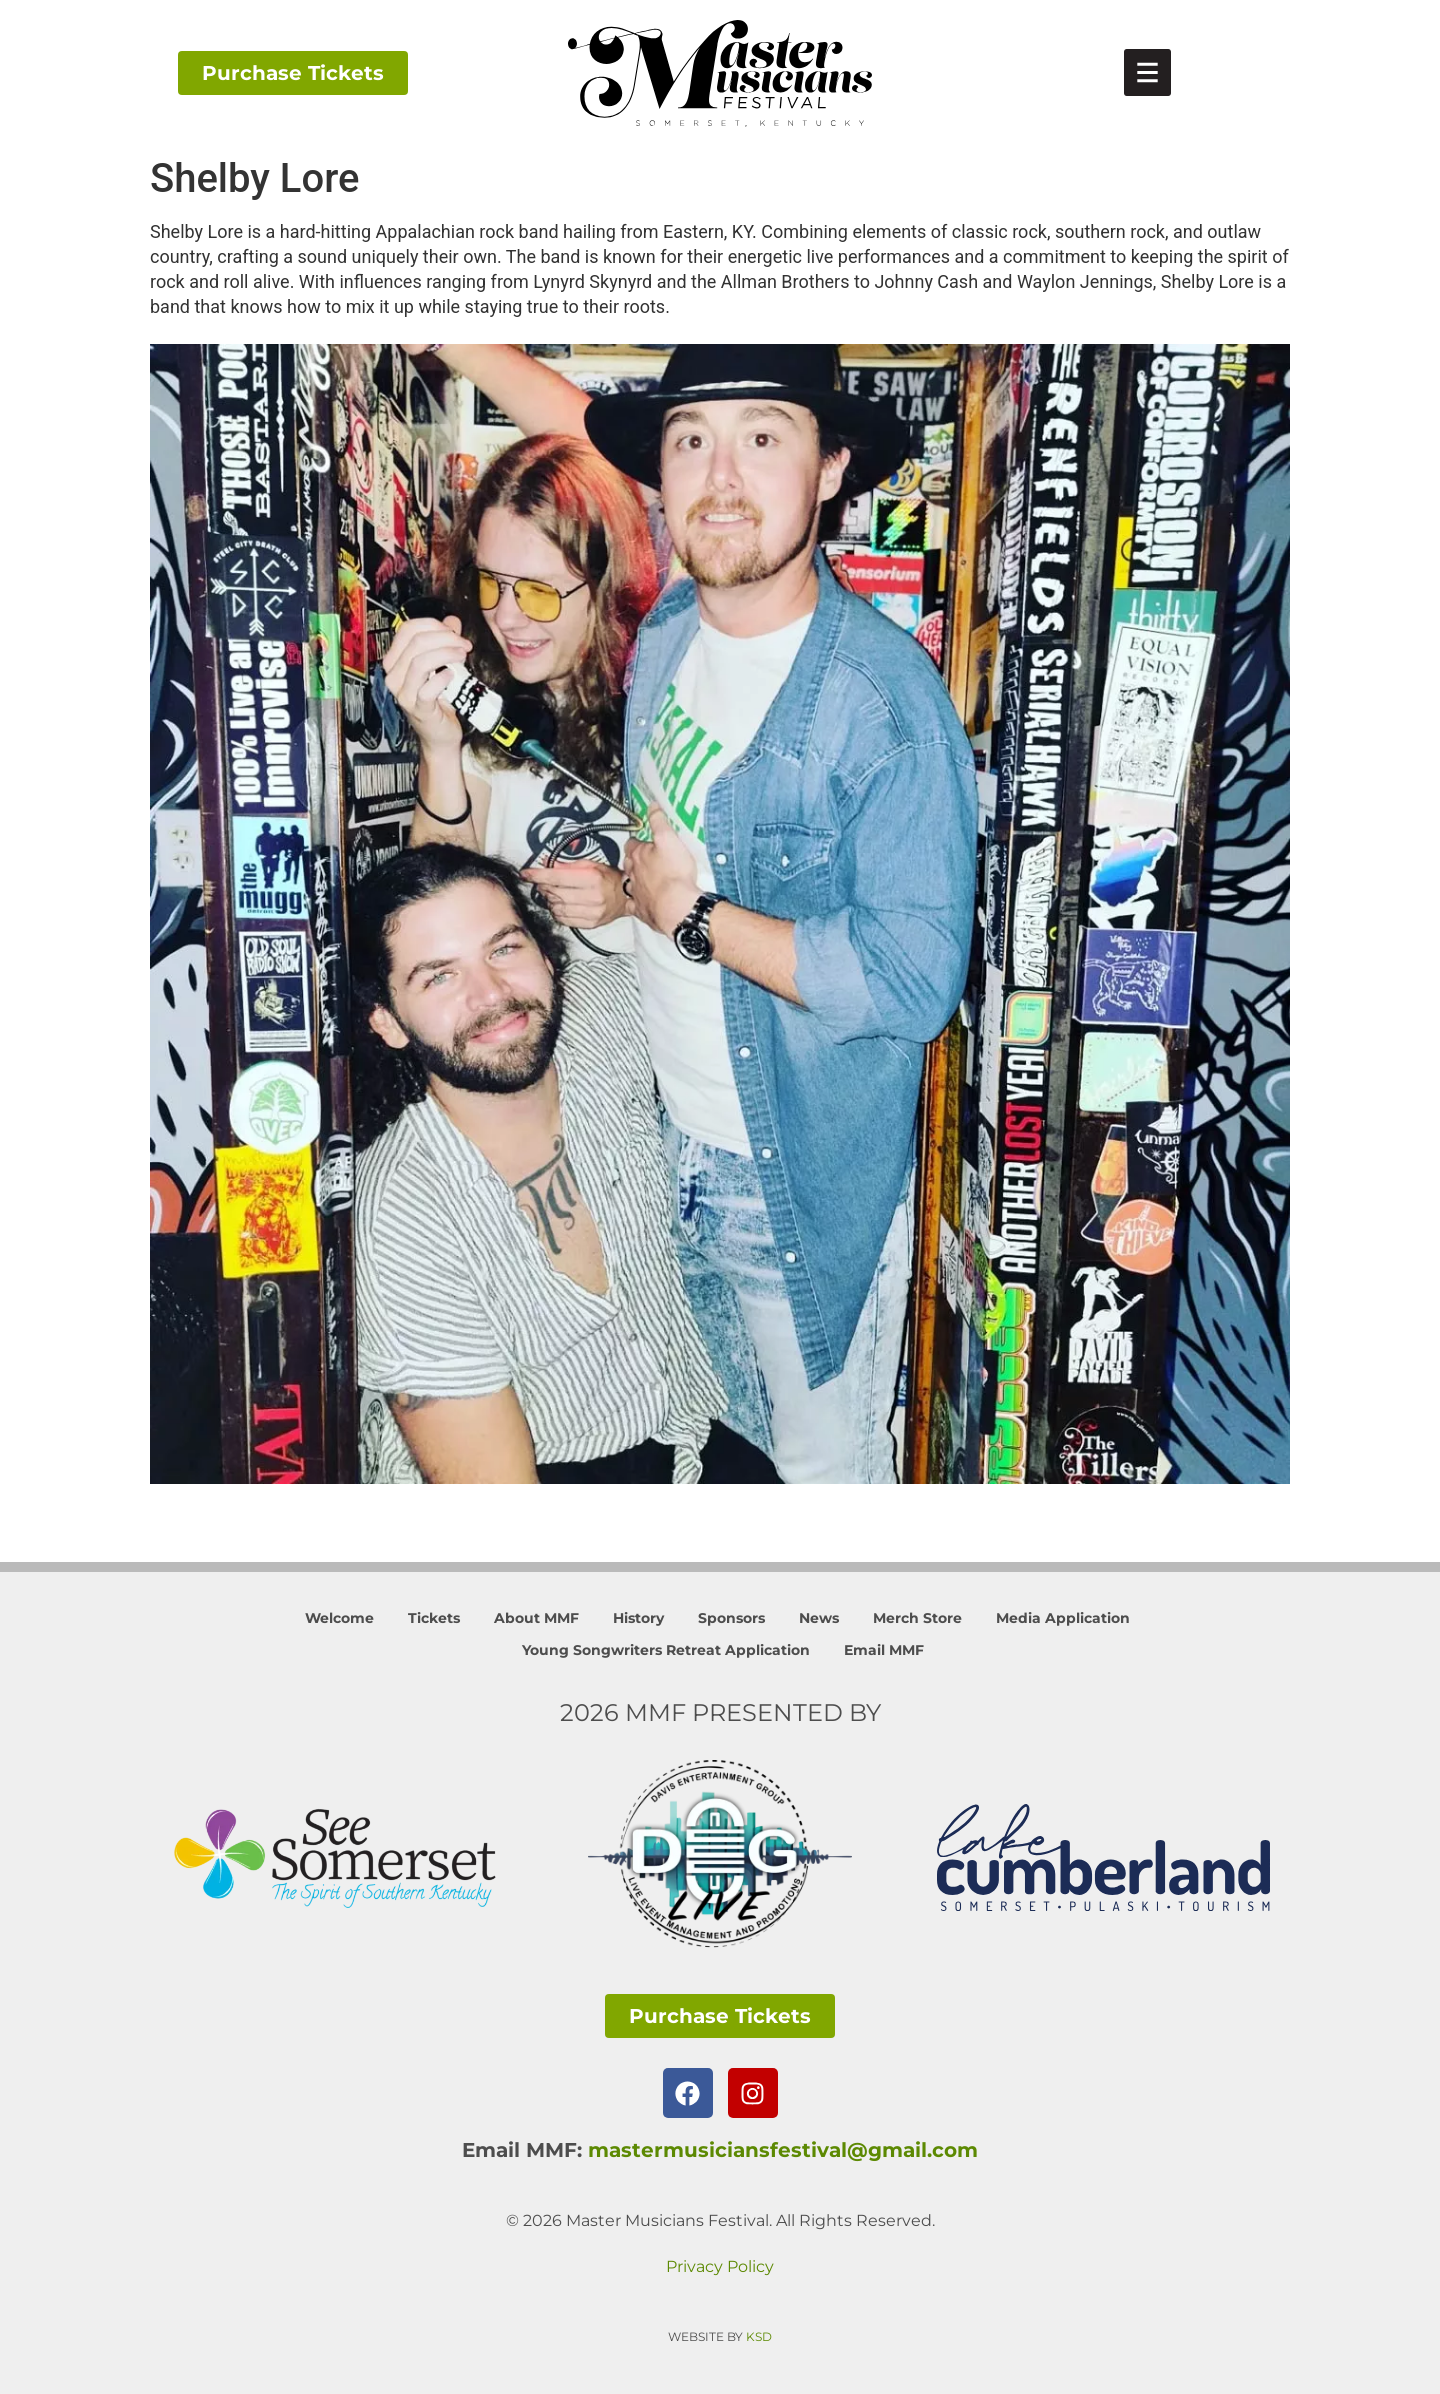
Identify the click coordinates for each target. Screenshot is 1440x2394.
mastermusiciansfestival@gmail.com (783, 2150)
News (819, 1618)
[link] (1147, 72)
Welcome (339, 1618)
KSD (759, 2336)
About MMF (536, 1618)
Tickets (434, 1618)
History (638, 1618)
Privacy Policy (720, 2266)
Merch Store (917, 1618)
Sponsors (731, 1618)
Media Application (1063, 1618)
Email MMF (884, 1650)
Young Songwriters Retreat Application (666, 1650)
